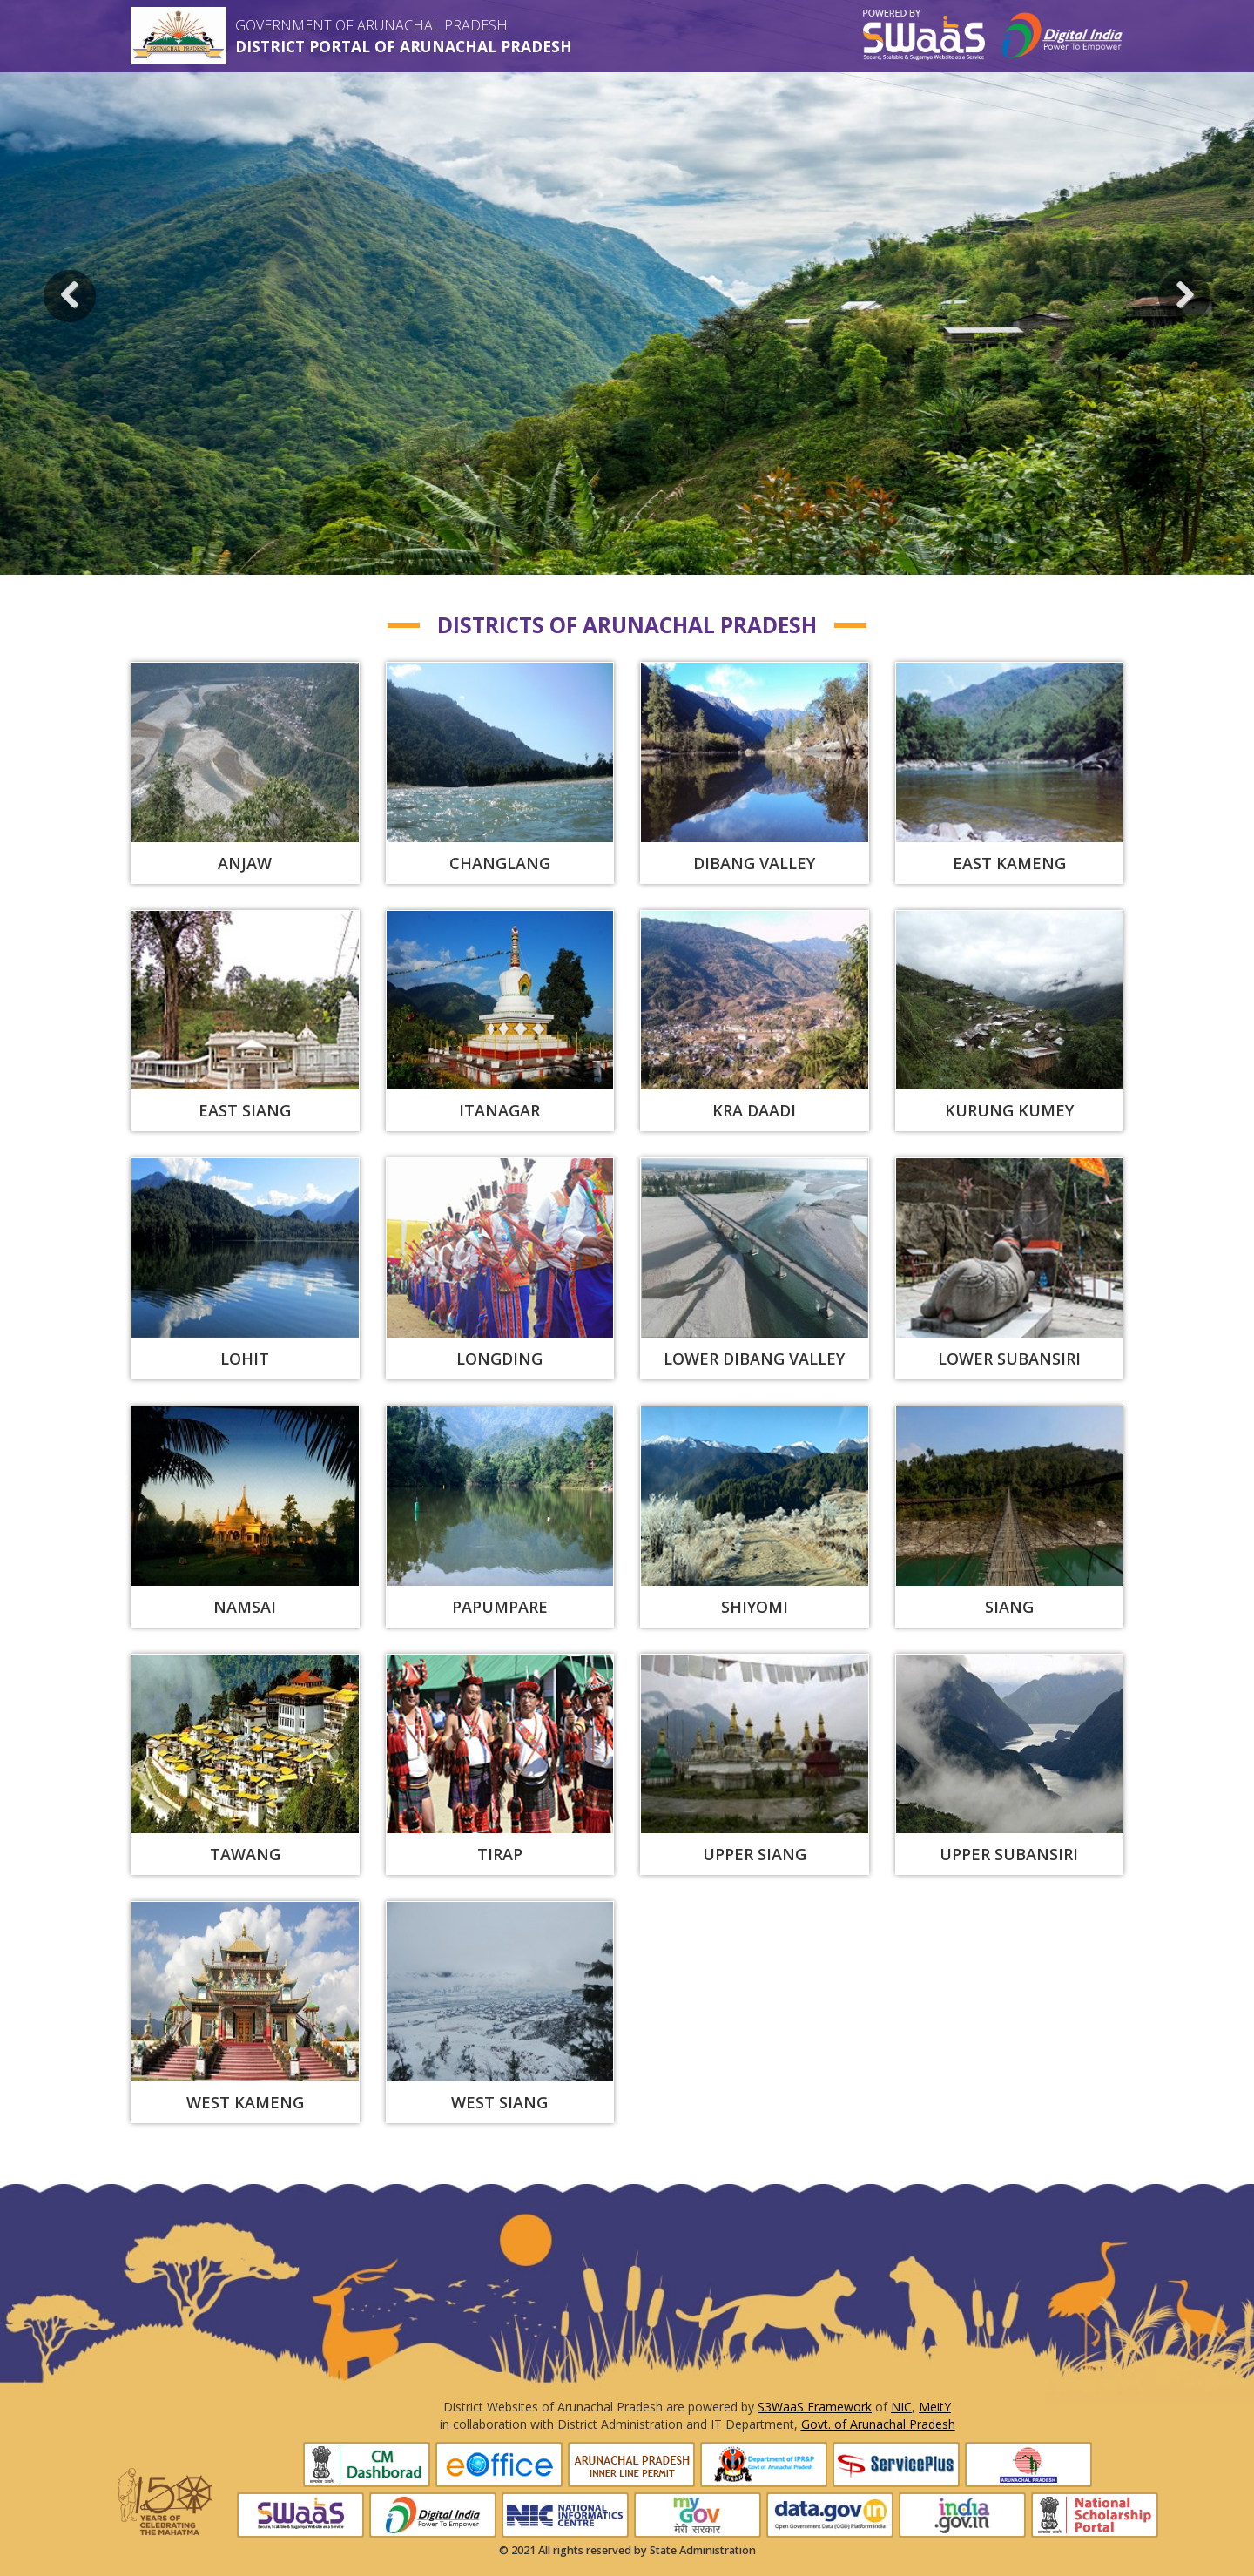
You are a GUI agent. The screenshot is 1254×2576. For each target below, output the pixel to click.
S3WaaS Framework (815, 2406)
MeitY (935, 2406)
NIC (901, 2406)
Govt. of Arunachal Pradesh (878, 2424)
